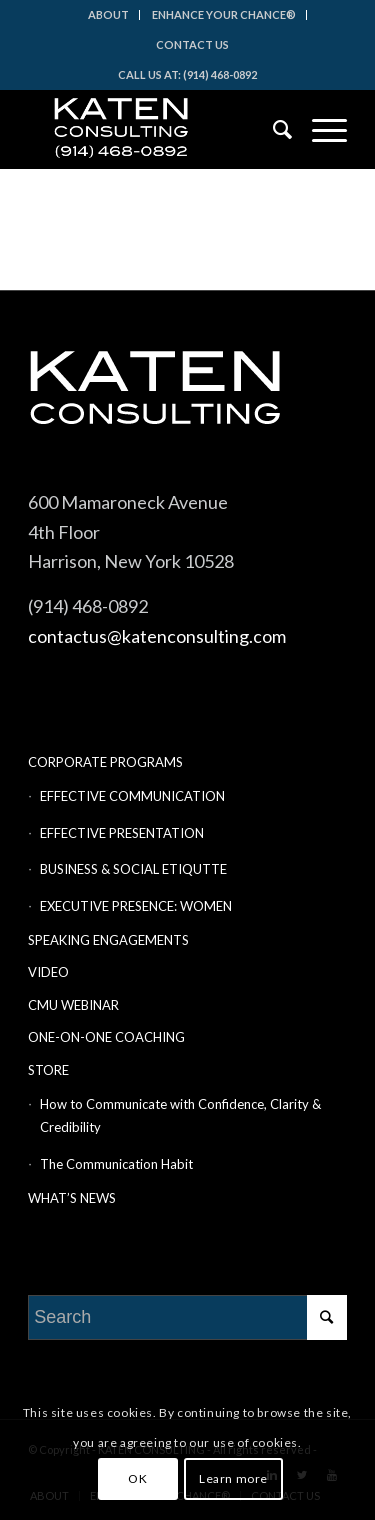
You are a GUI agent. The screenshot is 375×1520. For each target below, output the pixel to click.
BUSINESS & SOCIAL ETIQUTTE (133, 869)
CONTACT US (192, 44)
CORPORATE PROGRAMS (105, 762)
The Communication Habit (116, 1164)
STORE (48, 1070)
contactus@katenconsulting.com (157, 636)
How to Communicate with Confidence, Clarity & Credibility (180, 1115)
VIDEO (48, 972)
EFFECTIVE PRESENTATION (122, 833)
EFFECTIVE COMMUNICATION (132, 796)
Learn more (233, 1478)
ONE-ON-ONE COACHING (106, 1037)
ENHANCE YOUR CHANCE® (224, 14)
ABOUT (108, 14)
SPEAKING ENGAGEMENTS (108, 940)
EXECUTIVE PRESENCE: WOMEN (136, 906)
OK (137, 1478)
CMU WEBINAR (73, 1005)
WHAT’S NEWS (72, 1198)
